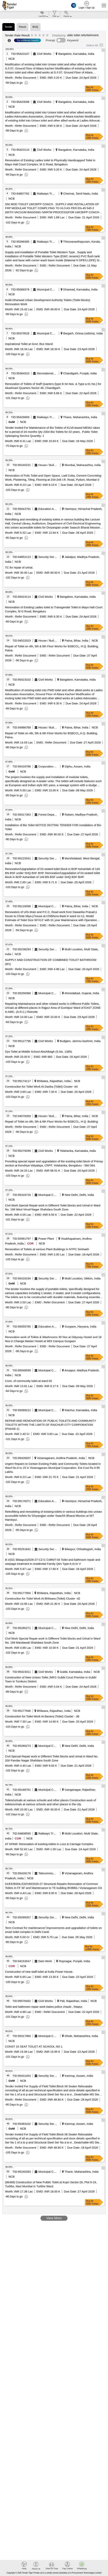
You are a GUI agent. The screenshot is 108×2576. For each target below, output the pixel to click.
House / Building (48, 465)
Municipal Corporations (46, 289)
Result (22, 26)
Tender (8, 26)
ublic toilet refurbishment (83, 35)
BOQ (35, 26)
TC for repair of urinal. (19, 567)
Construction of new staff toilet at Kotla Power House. (39, 1971)
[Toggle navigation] (102, 5)
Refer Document (25, 77)
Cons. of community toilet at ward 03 (28, 1380)
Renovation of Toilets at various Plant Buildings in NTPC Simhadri (47, 1249)
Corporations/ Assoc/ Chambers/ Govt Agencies (48, 766)
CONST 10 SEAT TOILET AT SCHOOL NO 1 (33, 2046)
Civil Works (44, 53)
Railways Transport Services (46, 193)
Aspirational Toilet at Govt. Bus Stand (29, 343)
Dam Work (45, 1961)
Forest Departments (48, 814)
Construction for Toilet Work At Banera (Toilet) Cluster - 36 (42, 1716)
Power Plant (46, 1238)
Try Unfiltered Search (27, 40)
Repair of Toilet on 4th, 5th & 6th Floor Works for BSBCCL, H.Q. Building (51, 1121)
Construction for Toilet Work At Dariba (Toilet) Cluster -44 (41, 1086)
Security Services (48, 556)
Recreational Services (46, 373)
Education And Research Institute (48, 508)
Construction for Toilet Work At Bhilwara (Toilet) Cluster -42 (42, 1598)
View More (54, 2218)
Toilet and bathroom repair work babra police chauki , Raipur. (44, 2006)
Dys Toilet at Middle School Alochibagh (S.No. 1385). (39, 1051)
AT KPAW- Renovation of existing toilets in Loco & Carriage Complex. (49, 1844)
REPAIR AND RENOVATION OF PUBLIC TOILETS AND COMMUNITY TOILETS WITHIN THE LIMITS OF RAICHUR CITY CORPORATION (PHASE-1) (50, 1424)
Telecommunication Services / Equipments (48, 1873)
